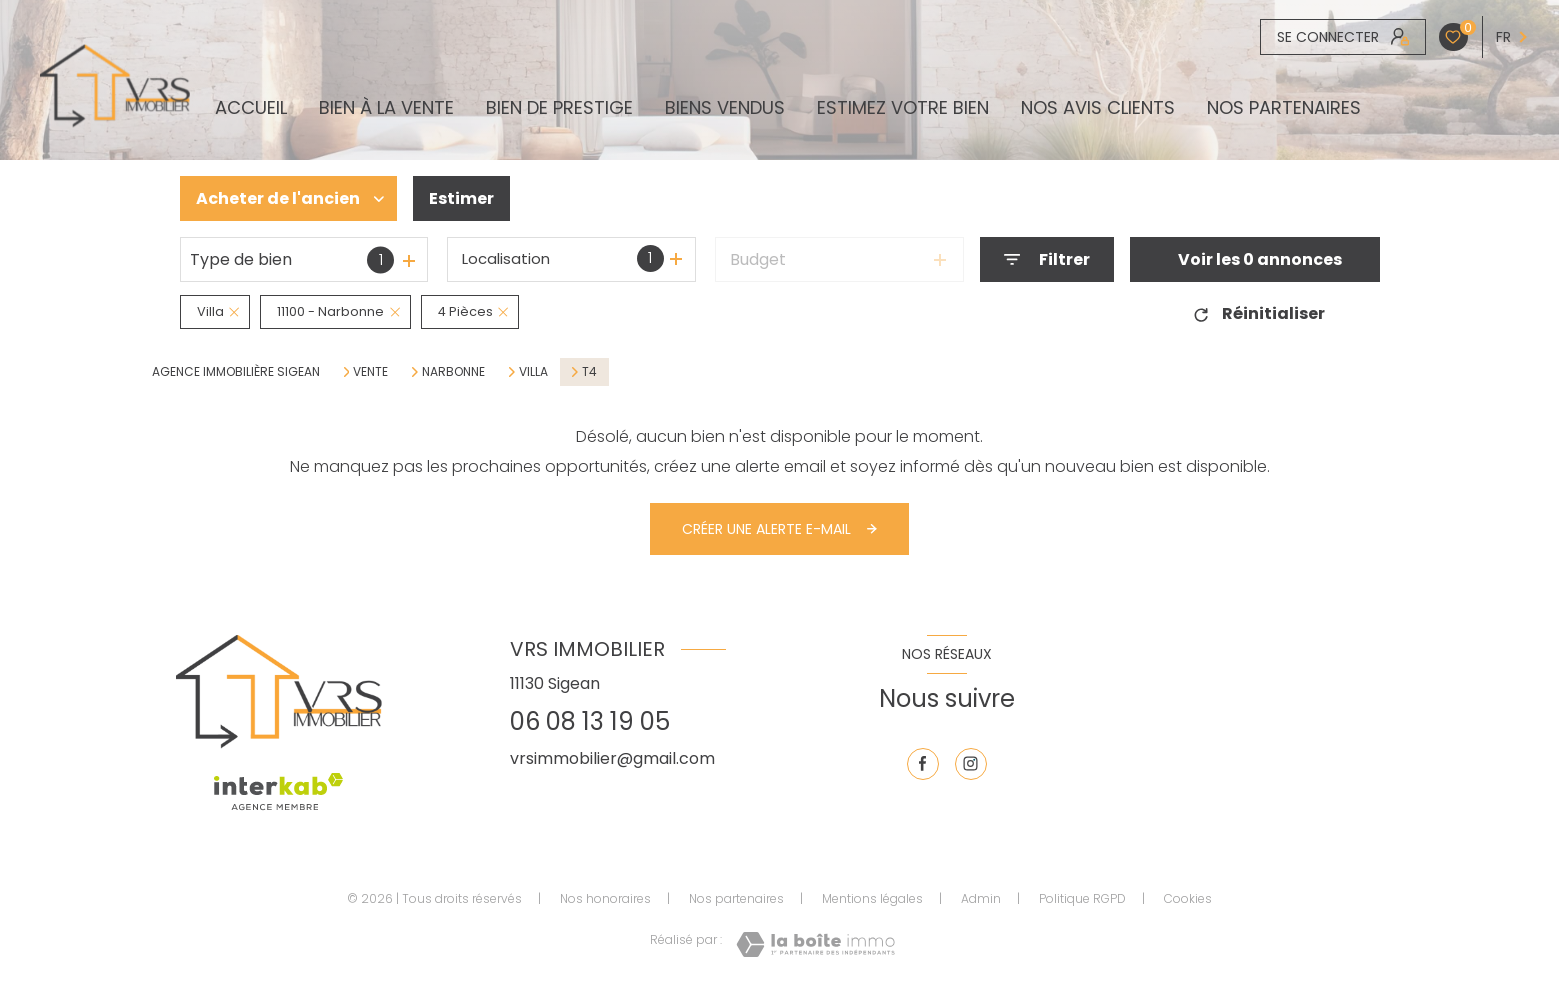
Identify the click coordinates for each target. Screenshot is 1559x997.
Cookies (1188, 899)
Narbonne (453, 372)
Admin (981, 898)
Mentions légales (872, 898)
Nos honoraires (605, 898)
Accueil (251, 108)
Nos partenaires (1284, 108)
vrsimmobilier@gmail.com (612, 758)
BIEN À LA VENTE (386, 108)
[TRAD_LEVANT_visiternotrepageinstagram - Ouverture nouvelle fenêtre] (971, 764)
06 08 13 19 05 (590, 721)
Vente (370, 372)
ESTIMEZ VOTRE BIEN (903, 108)
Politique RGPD (1082, 898)
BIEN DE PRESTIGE (559, 108)
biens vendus (725, 108)
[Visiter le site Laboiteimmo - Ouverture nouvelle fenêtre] (815, 944)
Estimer (461, 198)
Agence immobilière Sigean (236, 371)
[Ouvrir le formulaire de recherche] (1047, 259)
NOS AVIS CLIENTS (1098, 108)
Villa (533, 372)
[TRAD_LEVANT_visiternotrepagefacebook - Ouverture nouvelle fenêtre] (923, 764)
